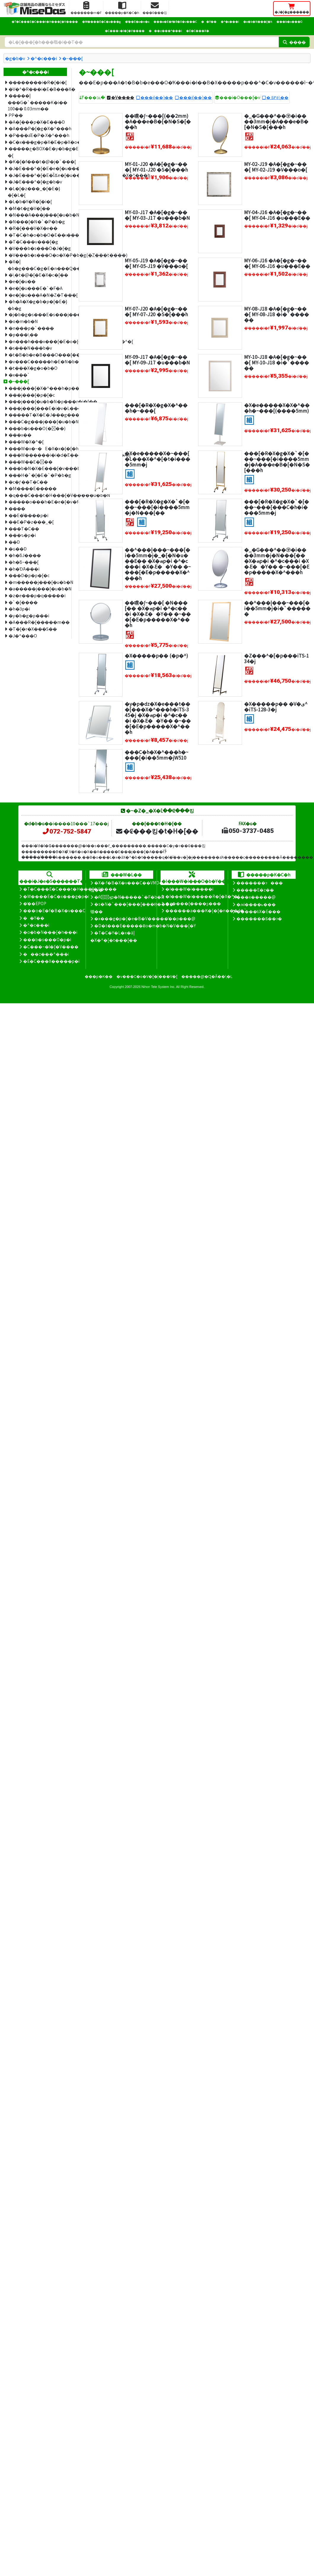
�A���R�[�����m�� (38, 622)
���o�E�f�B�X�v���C (175, 22)
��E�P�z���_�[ (31, 522)
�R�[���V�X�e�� (33, 228)
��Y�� (209, 22)
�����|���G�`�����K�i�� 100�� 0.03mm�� (37, 102)
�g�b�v (15, 58)
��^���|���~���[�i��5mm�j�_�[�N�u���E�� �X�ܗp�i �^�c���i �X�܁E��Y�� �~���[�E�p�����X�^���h (158, 564)
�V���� (122, 97)
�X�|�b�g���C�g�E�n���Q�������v (37, 264)
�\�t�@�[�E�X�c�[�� (38, 275)
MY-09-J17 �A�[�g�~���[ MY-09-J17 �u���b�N (157, 359)
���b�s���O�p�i (47, 939)
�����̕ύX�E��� (258, 911)
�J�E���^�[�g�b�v (35, 181)
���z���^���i (165, 31)
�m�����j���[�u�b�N (38, 582)
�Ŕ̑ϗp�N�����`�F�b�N (129, 897)
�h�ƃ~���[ (24, 562)
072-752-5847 (66, 831)
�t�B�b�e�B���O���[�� (38, 354)
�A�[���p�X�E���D (37, 122)
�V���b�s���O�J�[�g (38, 248)
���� (17, 508)
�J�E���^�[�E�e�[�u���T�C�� (38, 168)
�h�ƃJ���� (25, 555)
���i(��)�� (156, 97)
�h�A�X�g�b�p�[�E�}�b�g (37, 304)
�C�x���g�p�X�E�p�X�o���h (38, 142)
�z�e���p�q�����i (37, 595)
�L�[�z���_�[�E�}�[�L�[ (34, 191)
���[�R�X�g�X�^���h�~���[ (156, 407)
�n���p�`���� (31, 328)
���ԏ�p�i (22, 535)
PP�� (16, 115)
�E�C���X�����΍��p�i (51, 961)
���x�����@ (255, 897)
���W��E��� (31, 461)
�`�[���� (23, 602)
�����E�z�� (255, 890)
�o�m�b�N (23, 321)
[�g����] (249, 419)
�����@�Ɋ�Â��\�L (206, 976)
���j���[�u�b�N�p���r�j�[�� (38, 401)
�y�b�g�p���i (29, 615)
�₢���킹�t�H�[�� (157, 830)
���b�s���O (289, 22)
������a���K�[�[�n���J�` (205, 910)
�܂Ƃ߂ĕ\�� (277, 97)
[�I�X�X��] (130, 135)
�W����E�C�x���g (101, 22)
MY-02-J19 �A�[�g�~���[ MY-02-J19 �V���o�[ (275, 166)
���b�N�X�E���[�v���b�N (38, 468)
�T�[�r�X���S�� (33, 629)
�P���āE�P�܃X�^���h (38, 135)
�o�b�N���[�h (257, 22)
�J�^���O (23, 635)
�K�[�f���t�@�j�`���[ (38, 161)
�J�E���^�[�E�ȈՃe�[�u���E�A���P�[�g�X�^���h (38, 175)
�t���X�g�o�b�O (33, 368)
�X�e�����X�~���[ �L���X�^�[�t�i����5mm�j (157, 459)
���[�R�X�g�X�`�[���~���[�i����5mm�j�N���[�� (157, 507)
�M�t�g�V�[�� (29, 208)
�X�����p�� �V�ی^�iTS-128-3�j (275, 706)
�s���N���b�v (30, 348)
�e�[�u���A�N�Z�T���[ (38, 295)
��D (14, 542)
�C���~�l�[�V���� (125, 31)
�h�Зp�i (19, 608)
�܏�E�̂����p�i (28, 515)
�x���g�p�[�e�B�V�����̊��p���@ (144, 918)
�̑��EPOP (34, 903)
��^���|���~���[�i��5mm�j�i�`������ (277, 608)
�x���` (19, 375)
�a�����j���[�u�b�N (38, 588)
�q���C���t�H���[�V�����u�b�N (38, 495)
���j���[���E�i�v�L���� (38, 408)
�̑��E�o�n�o (137, 22)
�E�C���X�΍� (197, 31)
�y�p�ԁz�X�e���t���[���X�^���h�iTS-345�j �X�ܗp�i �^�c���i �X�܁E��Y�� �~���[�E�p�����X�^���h (158, 718)
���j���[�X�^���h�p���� (38, 388)
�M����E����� (33, 488)
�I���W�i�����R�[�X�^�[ (202, 896)
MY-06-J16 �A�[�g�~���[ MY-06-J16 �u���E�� (277, 263)
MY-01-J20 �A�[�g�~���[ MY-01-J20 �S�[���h (156, 166)
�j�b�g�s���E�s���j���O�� (38, 314)
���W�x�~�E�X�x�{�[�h (38, 448)
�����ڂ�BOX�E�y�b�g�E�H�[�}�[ (37, 151)
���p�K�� (99, 976)
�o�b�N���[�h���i (50, 932)
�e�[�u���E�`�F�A (36, 288)
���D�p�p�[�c (29, 575)
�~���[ (72, 58)
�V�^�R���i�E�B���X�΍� (38, 89)
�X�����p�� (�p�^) (156, 655)
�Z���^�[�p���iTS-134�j (276, 658)
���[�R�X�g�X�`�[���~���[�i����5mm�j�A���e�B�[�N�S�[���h (277, 462)
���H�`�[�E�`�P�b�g (38, 475)
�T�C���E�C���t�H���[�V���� (45, 22)
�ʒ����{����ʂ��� (193, 903)
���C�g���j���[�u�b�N (38, 421)
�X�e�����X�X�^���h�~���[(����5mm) (277, 407)
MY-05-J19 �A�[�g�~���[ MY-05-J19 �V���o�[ (156, 263)
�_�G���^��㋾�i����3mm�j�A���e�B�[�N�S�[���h (276, 121)
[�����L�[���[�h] (141, 42)
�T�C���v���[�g (33, 241)
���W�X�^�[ (26, 441)
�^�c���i (230, 22)
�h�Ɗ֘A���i (24, 569)
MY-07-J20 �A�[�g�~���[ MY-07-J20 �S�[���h (156, 311)
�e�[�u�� (22, 281)
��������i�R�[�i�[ (38, 82)
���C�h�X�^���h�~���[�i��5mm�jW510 (156, 754)
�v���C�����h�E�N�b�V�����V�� (38, 361)
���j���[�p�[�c (32, 395)
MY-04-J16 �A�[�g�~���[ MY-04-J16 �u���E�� (277, 215)
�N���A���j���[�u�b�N (38, 214)
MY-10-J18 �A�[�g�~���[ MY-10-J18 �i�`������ (276, 362)
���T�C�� (24, 528)
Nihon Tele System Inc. (158, 987)
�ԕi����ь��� (256, 904)
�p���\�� (23, 334)
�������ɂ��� (259, 883)
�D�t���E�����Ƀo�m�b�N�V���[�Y (145, 925)
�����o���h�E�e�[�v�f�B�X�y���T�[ (38, 501)
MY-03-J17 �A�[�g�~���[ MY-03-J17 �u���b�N (157, 215)
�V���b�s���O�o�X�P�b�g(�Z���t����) (38, 255)
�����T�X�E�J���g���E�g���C (38, 414)
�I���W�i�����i (189, 889)
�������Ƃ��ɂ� (259, 918)
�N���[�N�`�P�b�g (37, 221)
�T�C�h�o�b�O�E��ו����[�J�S (38, 235)
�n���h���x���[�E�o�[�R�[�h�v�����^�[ (38, 341)
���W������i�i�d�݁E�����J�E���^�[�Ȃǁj (38, 455)
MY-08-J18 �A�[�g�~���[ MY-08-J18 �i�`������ (276, 314)
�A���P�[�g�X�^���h (38, 128)
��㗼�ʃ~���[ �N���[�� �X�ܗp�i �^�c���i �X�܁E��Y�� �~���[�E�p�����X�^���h (158, 614)
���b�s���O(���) (37, 428)
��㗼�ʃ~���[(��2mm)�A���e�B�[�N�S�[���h (158, 121)
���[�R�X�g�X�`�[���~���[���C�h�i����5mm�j (276, 507)
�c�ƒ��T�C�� (28, 482)
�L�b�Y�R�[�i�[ (30, 201)
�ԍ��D (18, 548)
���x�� (20, 435)
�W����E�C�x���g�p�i (56, 896)
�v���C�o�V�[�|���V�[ (146, 976)
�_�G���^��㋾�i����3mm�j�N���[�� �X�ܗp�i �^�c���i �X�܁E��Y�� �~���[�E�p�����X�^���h (276, 561)
